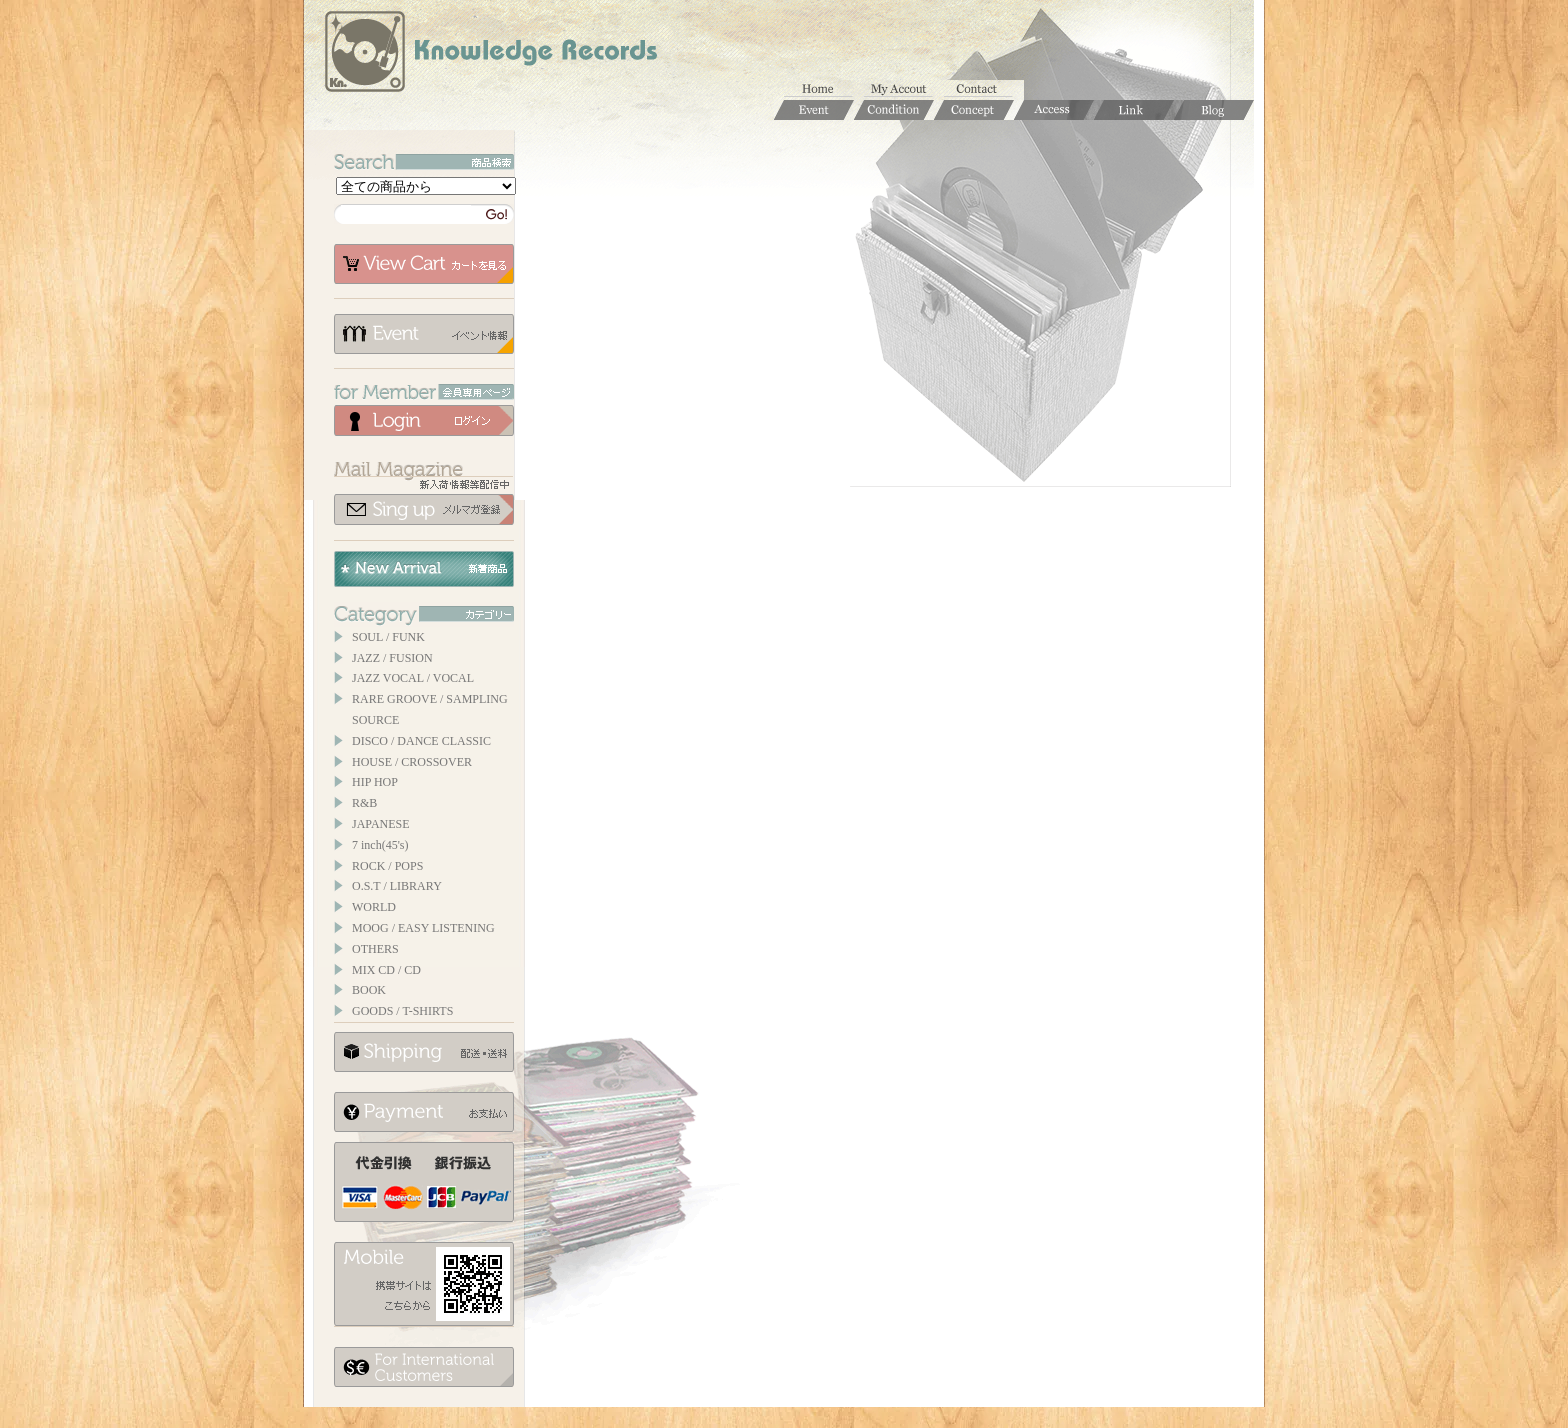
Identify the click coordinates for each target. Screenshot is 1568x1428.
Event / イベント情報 (814, 110)
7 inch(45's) (380, 845)
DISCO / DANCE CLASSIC (421, 741)
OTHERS (375, 949)
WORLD (374, 907)
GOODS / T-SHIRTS (402, 1011)
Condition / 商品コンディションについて (894, 110)
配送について (424, 1052)
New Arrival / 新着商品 (424, 569)
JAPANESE (381, 824)
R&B (364, 803)
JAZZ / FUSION (392, 658)
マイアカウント (904, 90)
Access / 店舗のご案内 (1054, 110)
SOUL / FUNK (388, 637)
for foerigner (424, 1367)
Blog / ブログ (1214, 110)
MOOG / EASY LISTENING (423, 928)
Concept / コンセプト (974, 110)
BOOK (369, 990)
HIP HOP (375, 782)
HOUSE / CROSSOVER (412, 762)
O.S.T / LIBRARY (397, 886)
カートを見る (424, 264)
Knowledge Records (489, 55)
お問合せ (984, 90)
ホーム (824, 90)
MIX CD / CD (386, 970)
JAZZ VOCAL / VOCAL (413, 678)
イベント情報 (424, 334)
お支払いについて (424, 1112)
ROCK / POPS (387, 866)
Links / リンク (1134, 110)
